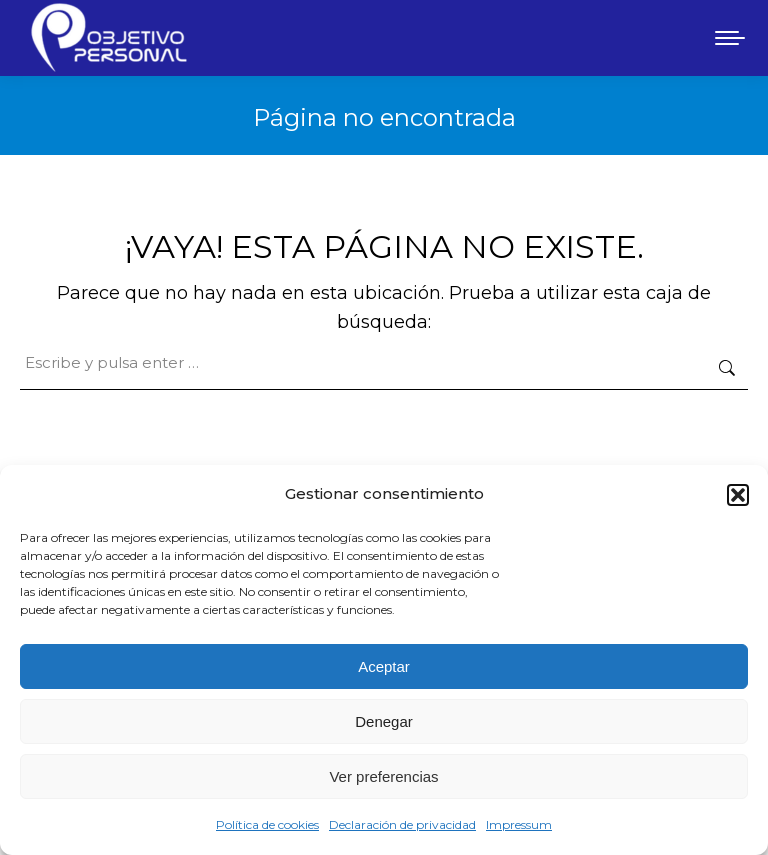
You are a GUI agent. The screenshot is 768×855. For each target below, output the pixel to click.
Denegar (384, 721)
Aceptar (384, 666)
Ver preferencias (383, 776)
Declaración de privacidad (402, 824)
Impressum (519, 824)
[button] (738, 495)
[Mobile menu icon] (730, 38)
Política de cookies (267, 824)
